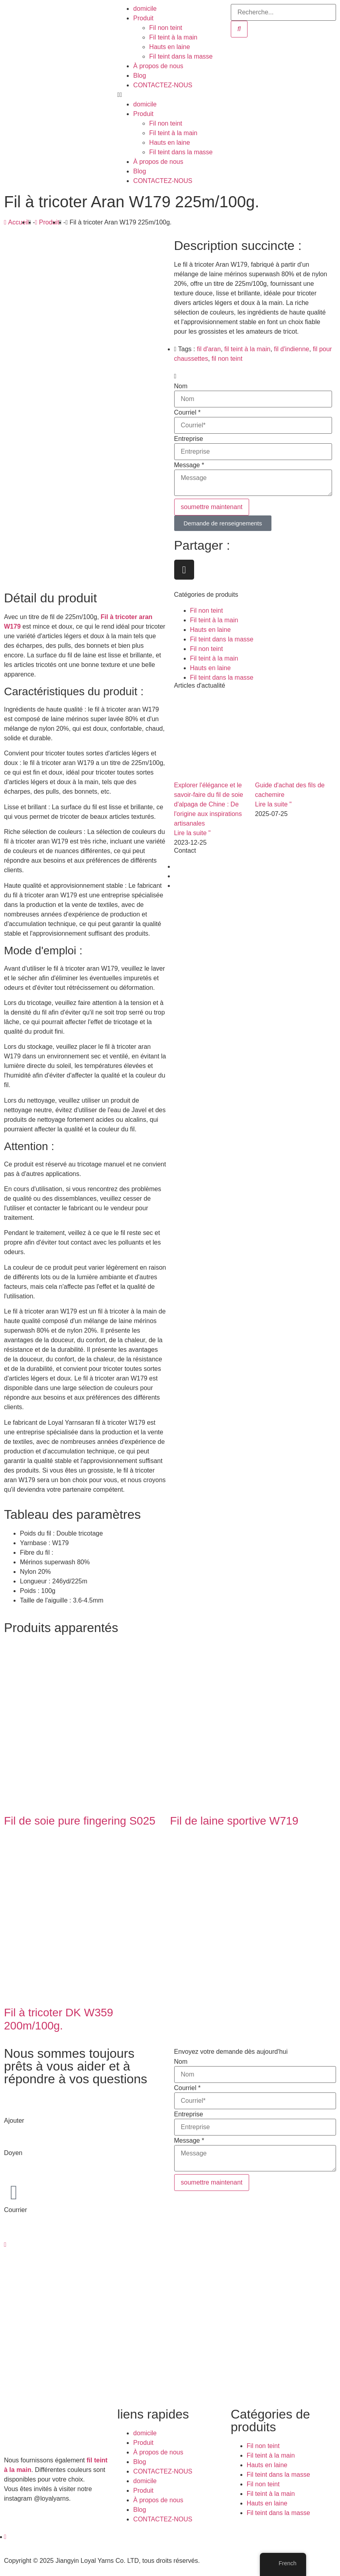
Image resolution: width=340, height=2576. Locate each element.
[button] (169, 95)
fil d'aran (209, 349)
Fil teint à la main (173, 37)
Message (189, 465)
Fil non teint (165, 27)
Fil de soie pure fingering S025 (79, 1821)
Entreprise (188, 439)
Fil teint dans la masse (180, 56)
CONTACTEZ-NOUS (162, 85)
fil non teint (227, 358)
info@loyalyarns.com (33, 2219)
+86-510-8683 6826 (32, 2162)
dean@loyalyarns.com (35, 2229)
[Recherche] (239, 29)
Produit (143, 18)
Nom (181, 386)
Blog (139, 75)
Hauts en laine (169, 46)
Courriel (187, 412)
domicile (145, 8)
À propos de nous (158, 66)
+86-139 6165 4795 (31, 2172)
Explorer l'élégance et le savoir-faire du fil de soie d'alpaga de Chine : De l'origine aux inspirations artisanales (208, 804)
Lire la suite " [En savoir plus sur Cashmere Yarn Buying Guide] (273, 804)
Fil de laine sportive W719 (234, 1821)
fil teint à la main (247, 349)
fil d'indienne (291, 349)
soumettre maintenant (212, 506)
